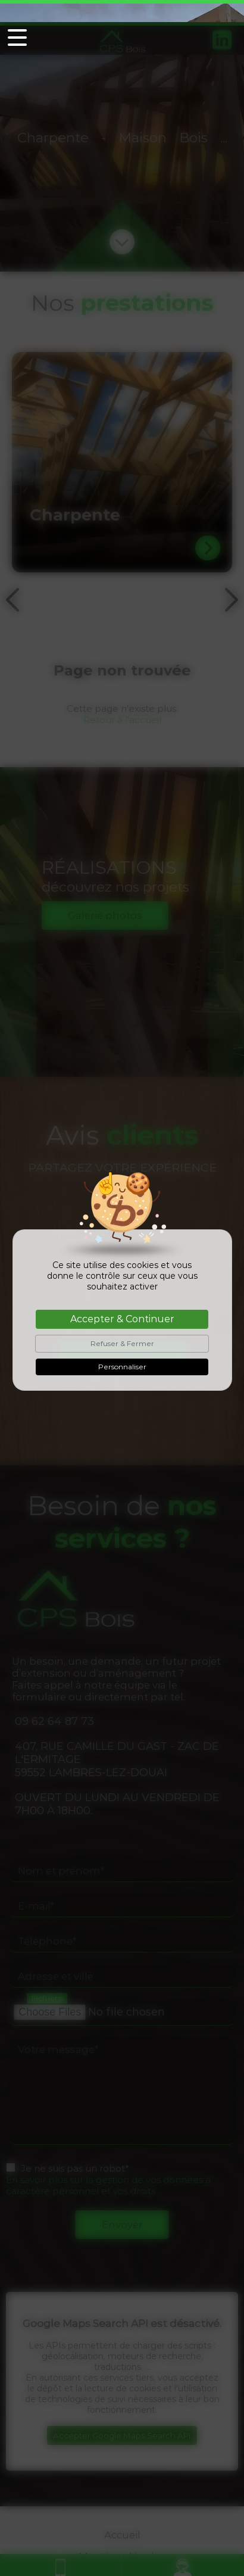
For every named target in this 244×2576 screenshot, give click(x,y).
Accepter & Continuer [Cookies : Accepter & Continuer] (122, 1297)
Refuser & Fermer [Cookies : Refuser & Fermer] (122, 1321)
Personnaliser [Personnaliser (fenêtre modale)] (122, 1344)
